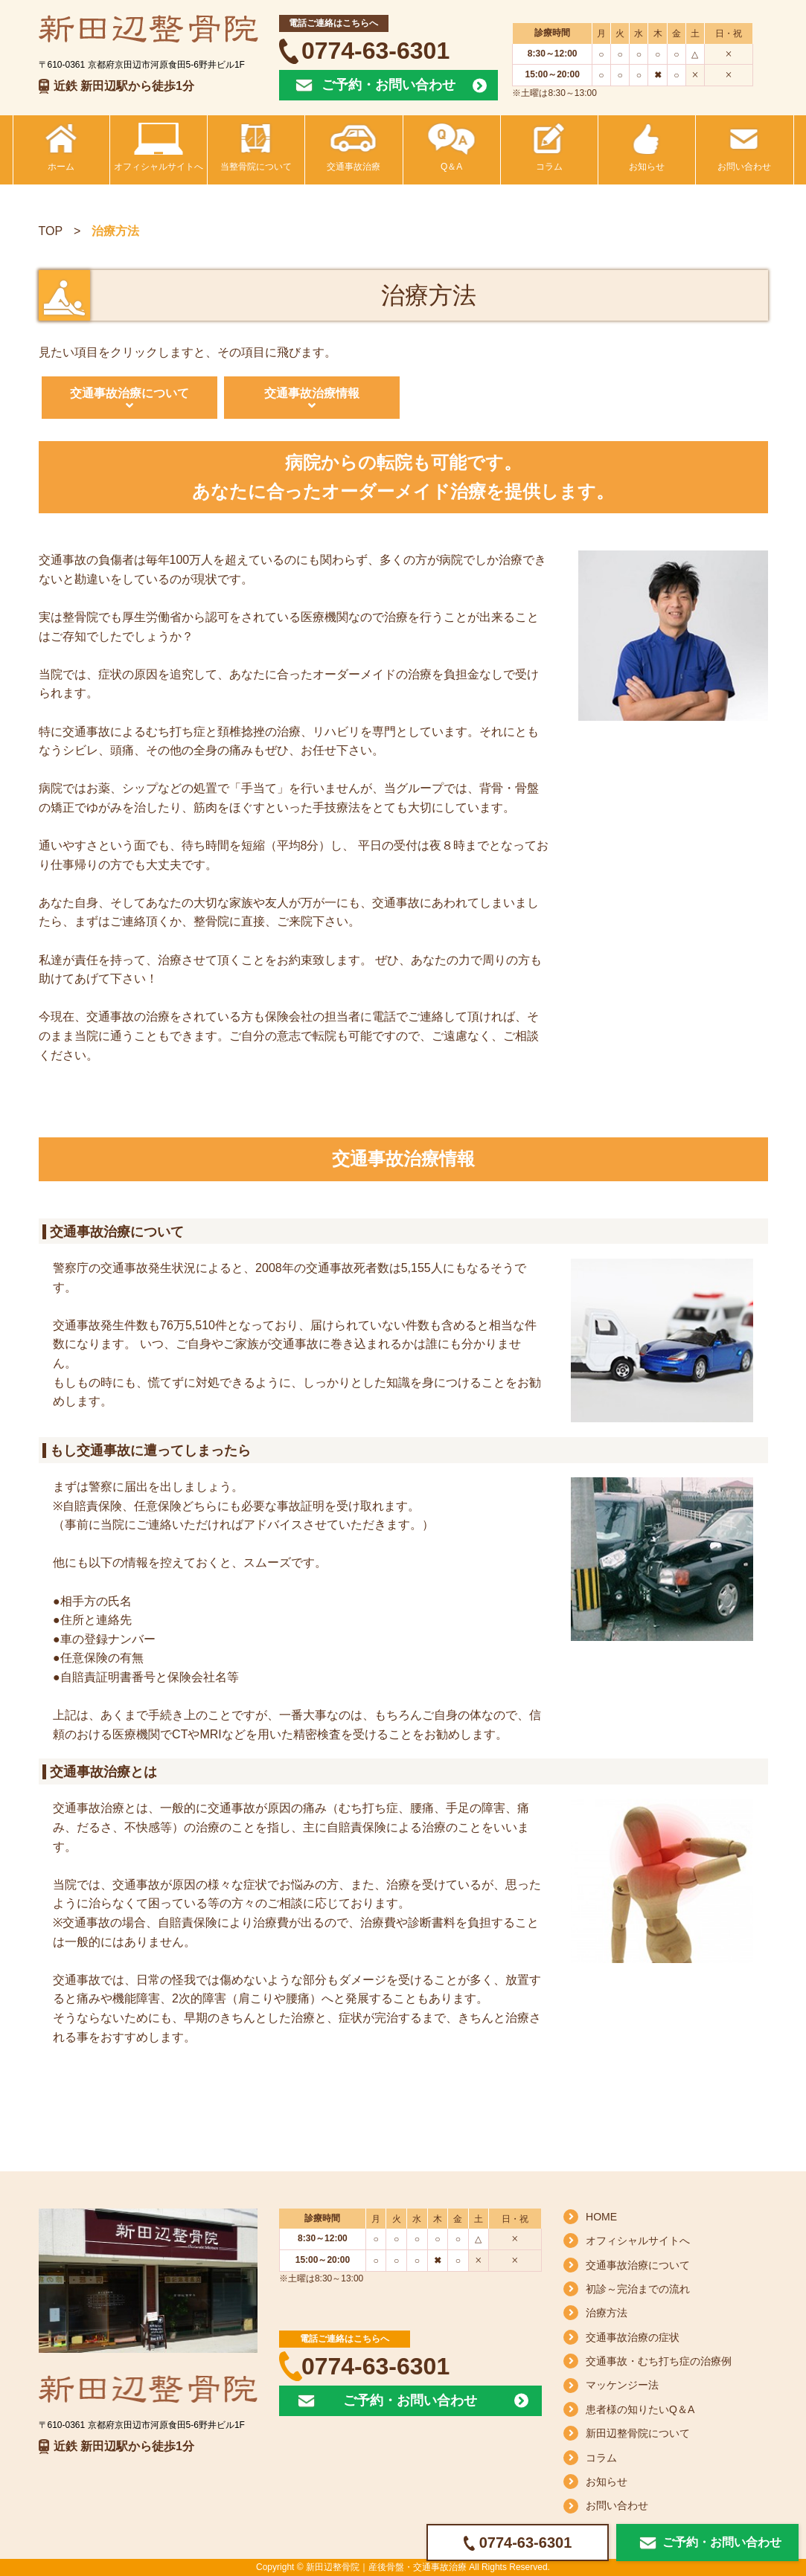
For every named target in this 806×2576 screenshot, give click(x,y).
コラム (601, 2458)
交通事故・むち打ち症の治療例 (659, 2361)
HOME (601, 2217)
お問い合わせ (617, 2505)
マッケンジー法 (622, 2385)
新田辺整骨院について (638, 2433)
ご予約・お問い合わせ (388, 84)
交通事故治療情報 (311, 393)
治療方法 (606, 2313)
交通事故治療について (129, 393)
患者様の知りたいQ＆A (640, 2409)
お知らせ (606, 2481)
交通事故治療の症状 (632, 2337)
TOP (51, 231)
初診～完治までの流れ (638, 2289)
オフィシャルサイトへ (638, 2240)
